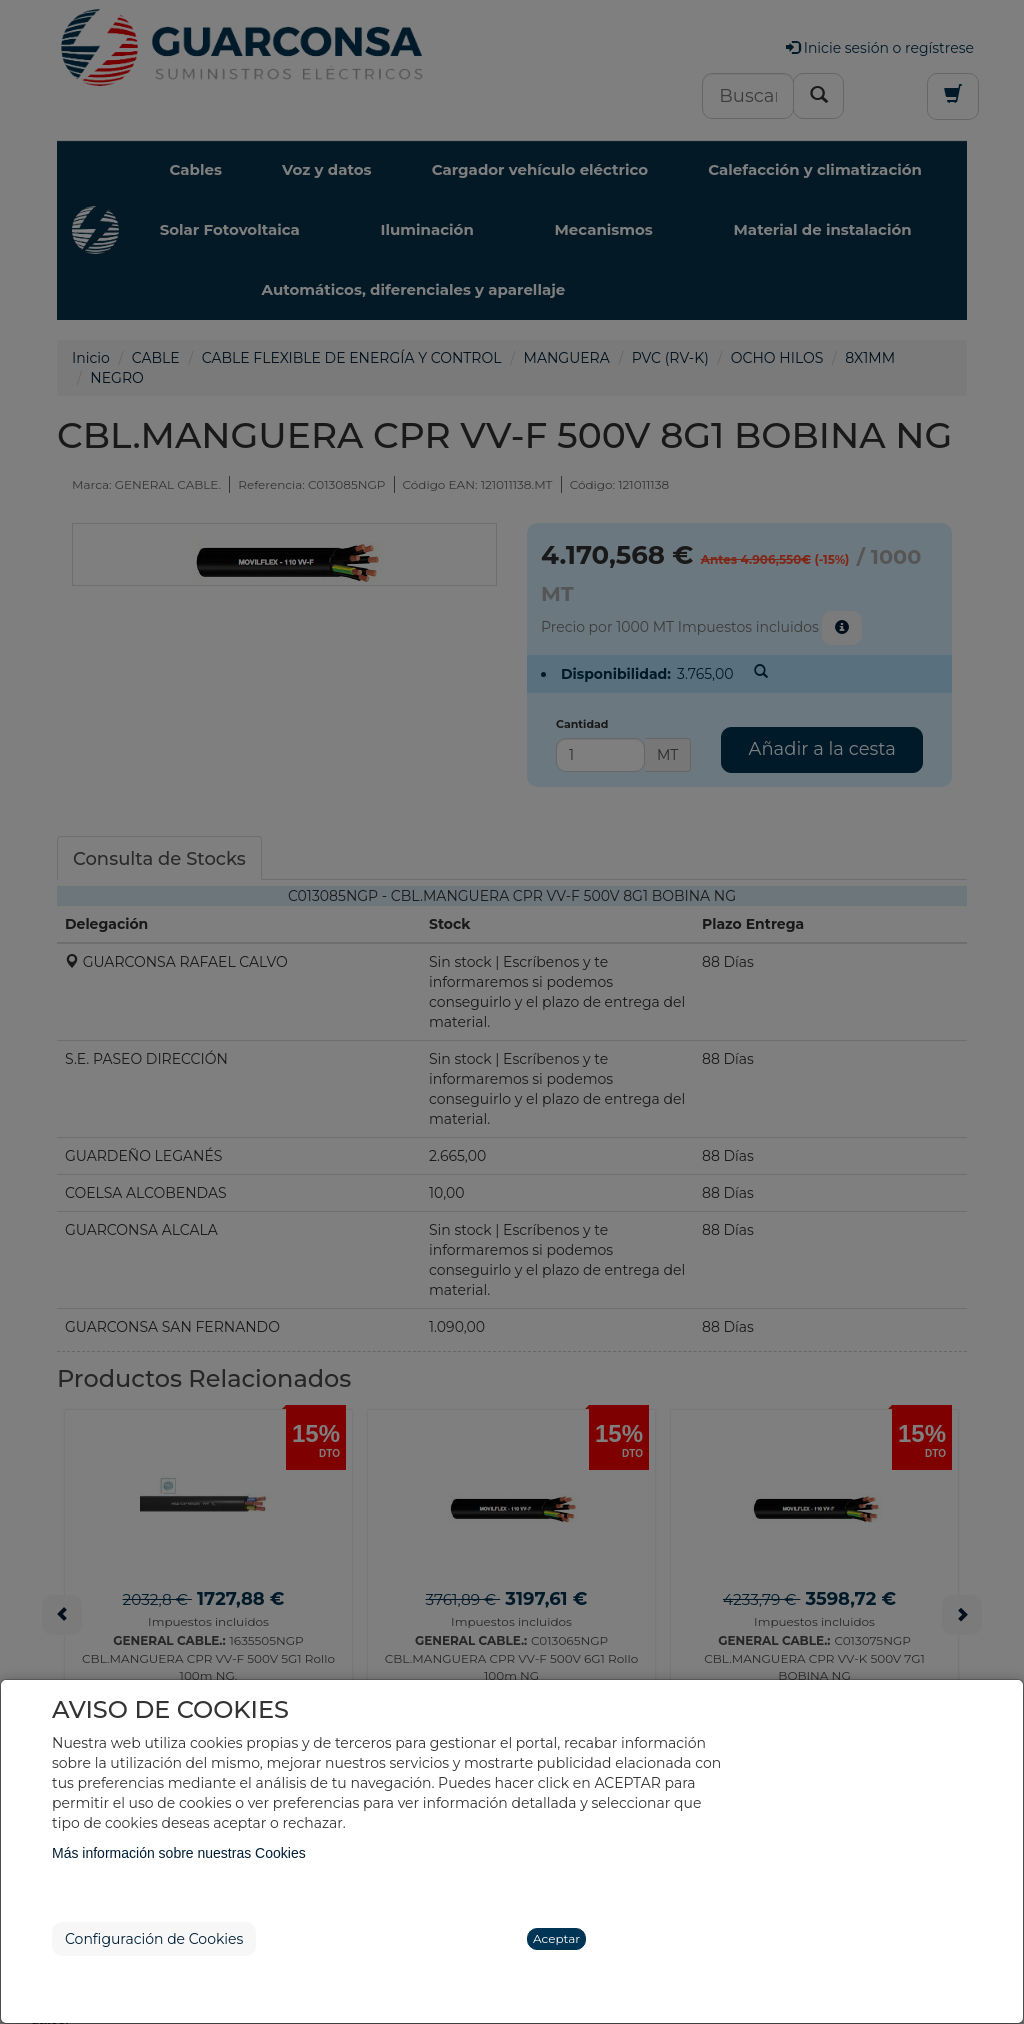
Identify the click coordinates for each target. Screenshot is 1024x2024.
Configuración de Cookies (154, 1939)
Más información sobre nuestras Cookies (179, 1853)
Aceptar (556, 1938)
